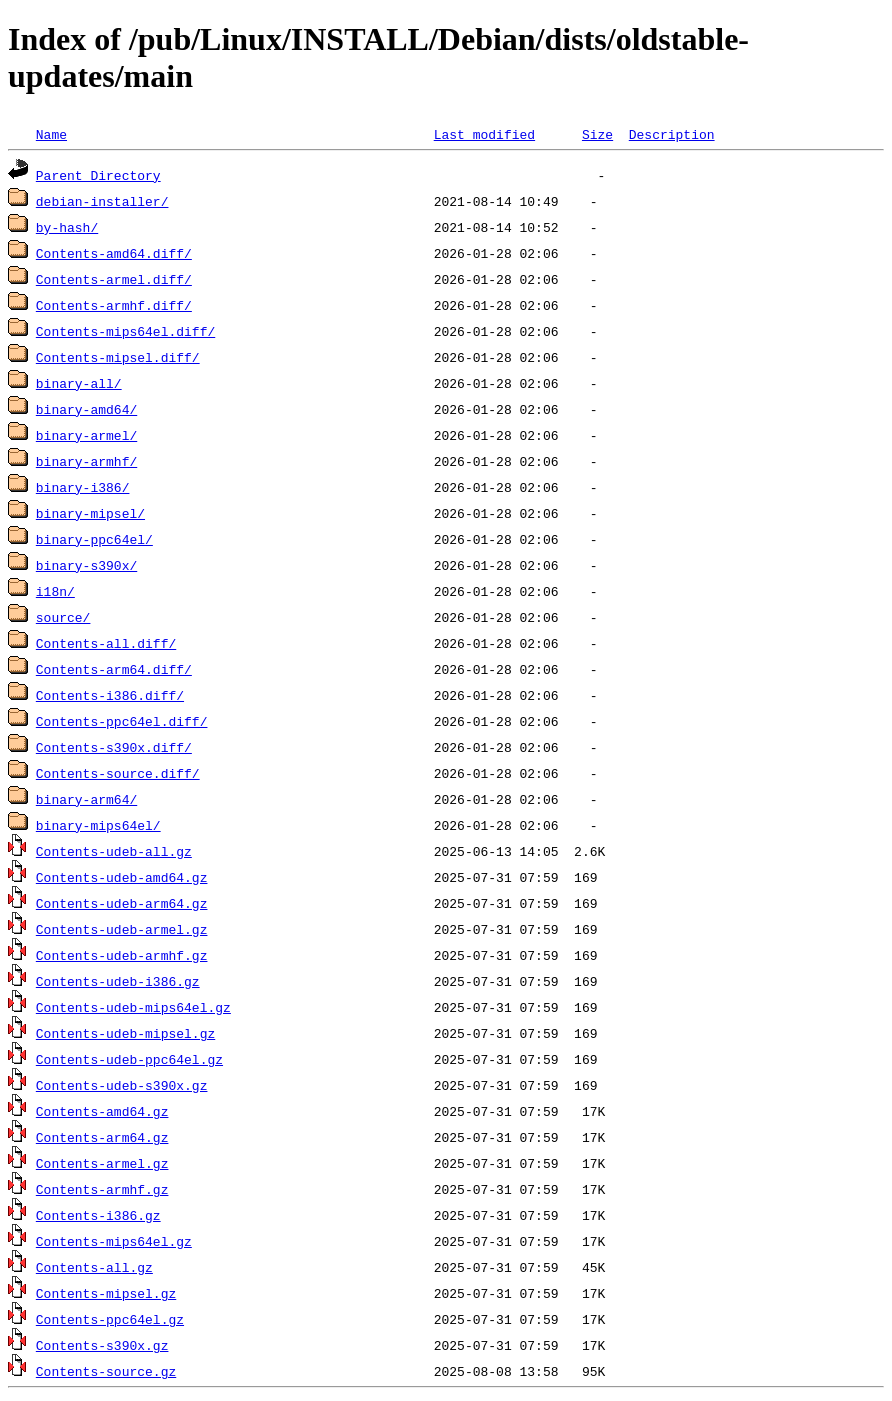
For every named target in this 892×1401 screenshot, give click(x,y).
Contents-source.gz (106, 1371)
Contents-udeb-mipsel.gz (125, 1033)
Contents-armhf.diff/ (114, 305)
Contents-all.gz (94, 1267)
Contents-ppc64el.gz (110, 1319)
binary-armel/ (86, 435)
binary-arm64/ (86, 799)
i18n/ (55, 591)
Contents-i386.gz (98, 1215)
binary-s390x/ (86, 565)
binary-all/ (79, 383)
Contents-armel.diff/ (114, 279)
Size (597, 134)
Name (51, 134)
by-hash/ (67, 227)
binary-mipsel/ (90, 513)
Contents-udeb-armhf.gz (122, 955)
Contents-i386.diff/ (110, 695)
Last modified (484, 134)
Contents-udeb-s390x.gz (122, 1085)
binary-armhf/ (86, 461)
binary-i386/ (83, 487)
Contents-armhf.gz (102, 1189)
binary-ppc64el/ (94, 539)
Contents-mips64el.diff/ (125, 331)
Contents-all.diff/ (106, 643)
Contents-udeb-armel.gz (122, 929)
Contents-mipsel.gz (106, 1293)
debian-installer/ (102, 201)
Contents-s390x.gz (102, 1345)
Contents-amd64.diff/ (114, 253)
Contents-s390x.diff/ (114, 747)
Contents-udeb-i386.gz (118, 981)
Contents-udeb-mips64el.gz (133, 1007)
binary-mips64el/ (98, 825)
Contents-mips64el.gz (114, 1241)
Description (672, 134)
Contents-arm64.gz (102, 1137)
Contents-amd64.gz (102, 1111)
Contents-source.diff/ (118, 773)
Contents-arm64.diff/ (114, 669)
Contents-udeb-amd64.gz (122, 877)
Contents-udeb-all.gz (114, 851)
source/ (63, 617)
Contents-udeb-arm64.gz (122, 903)
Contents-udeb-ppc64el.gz (129, 1059)
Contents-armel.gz (102, 1163)
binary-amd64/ (86, 409)
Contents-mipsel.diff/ (118, 357)
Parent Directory (98, 175)
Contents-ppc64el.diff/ (122, 721)
